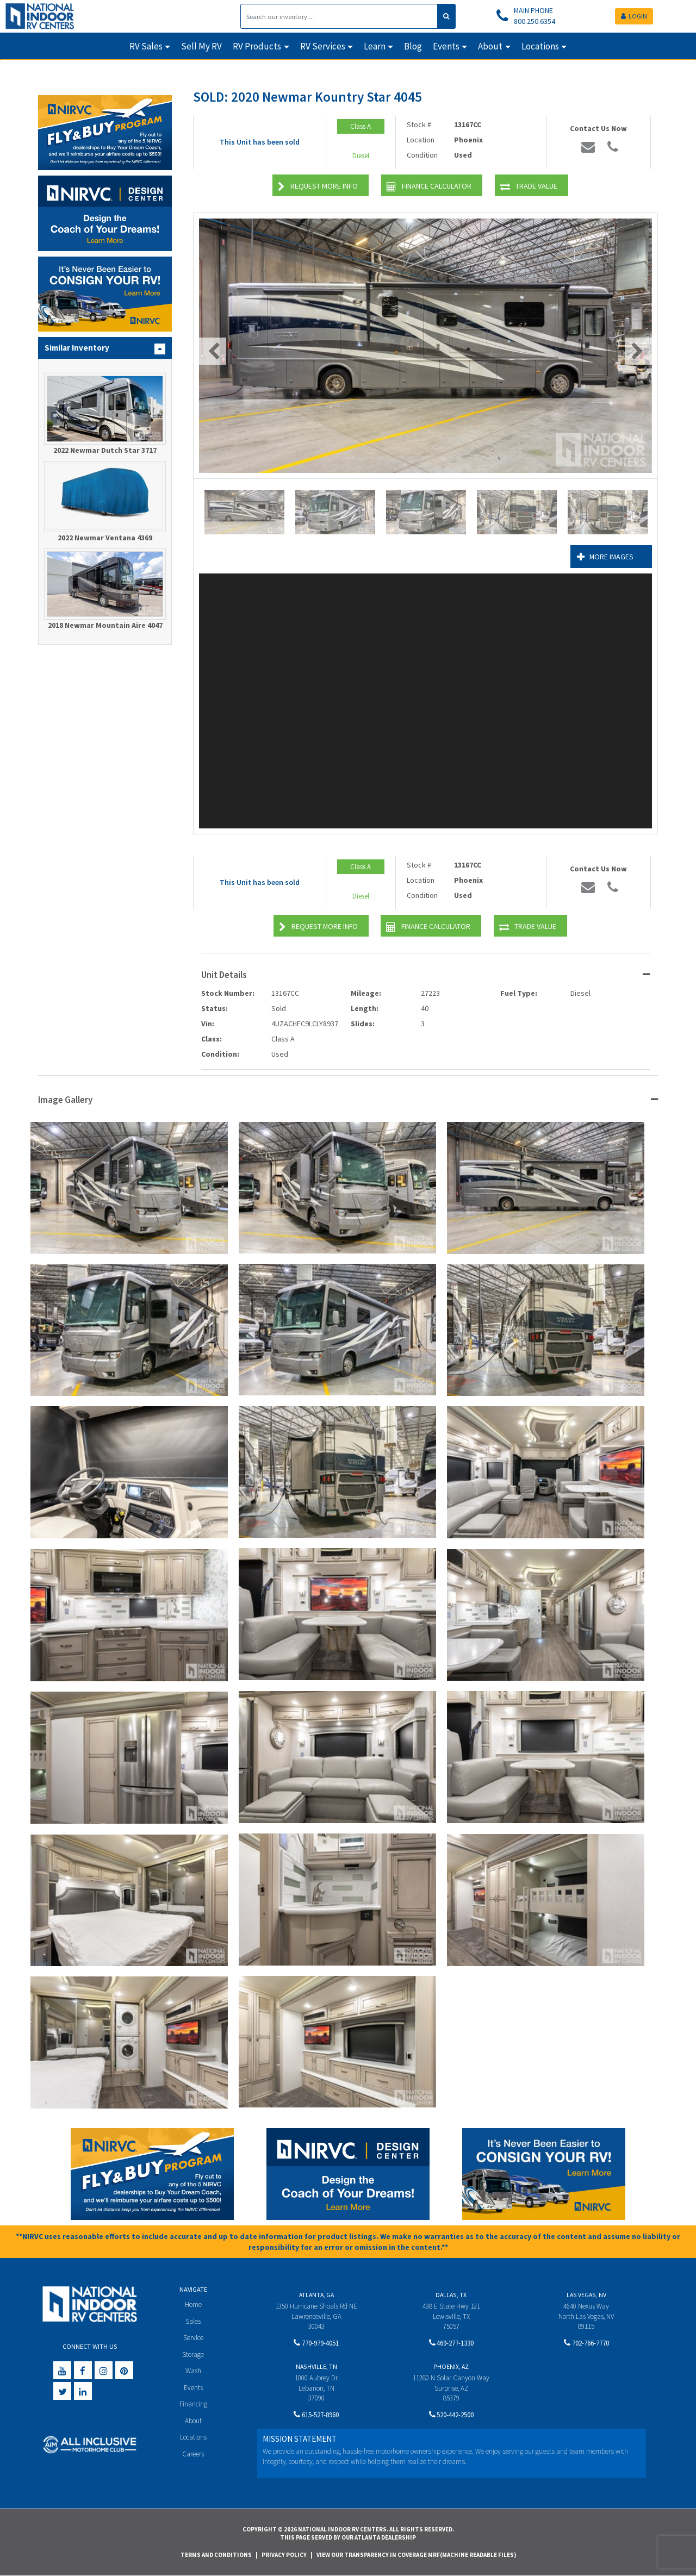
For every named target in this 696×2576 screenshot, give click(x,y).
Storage (193, 2354)
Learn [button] (375, 46)
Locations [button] (540, 46)
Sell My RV (201, 46)
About (193, 2421)
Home (193, 2304)
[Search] (339, 16)
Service (193, 2338)
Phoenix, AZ (451, 2366)
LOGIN (634, 16)
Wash (193, 2371)
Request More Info (318, 186)
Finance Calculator (429, 186)
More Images (604, 556)
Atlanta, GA (316, 2295)
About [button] (490, 46)
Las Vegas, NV (586, 2295)
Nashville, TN (316, 2366)
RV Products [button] (257, 46)
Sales (193, 2321)
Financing (193, 2405)
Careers (193, 2455)
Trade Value (528, 186)
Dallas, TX (451, 2295)
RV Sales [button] (146, 46)
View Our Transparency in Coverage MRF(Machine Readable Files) (416, 2555)
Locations (193, 2438)
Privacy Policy (284, 2555)
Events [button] (446, 46)
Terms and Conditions (216, 2555)
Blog (413, 46)
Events (193, 2388)
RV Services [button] (322, 46)
